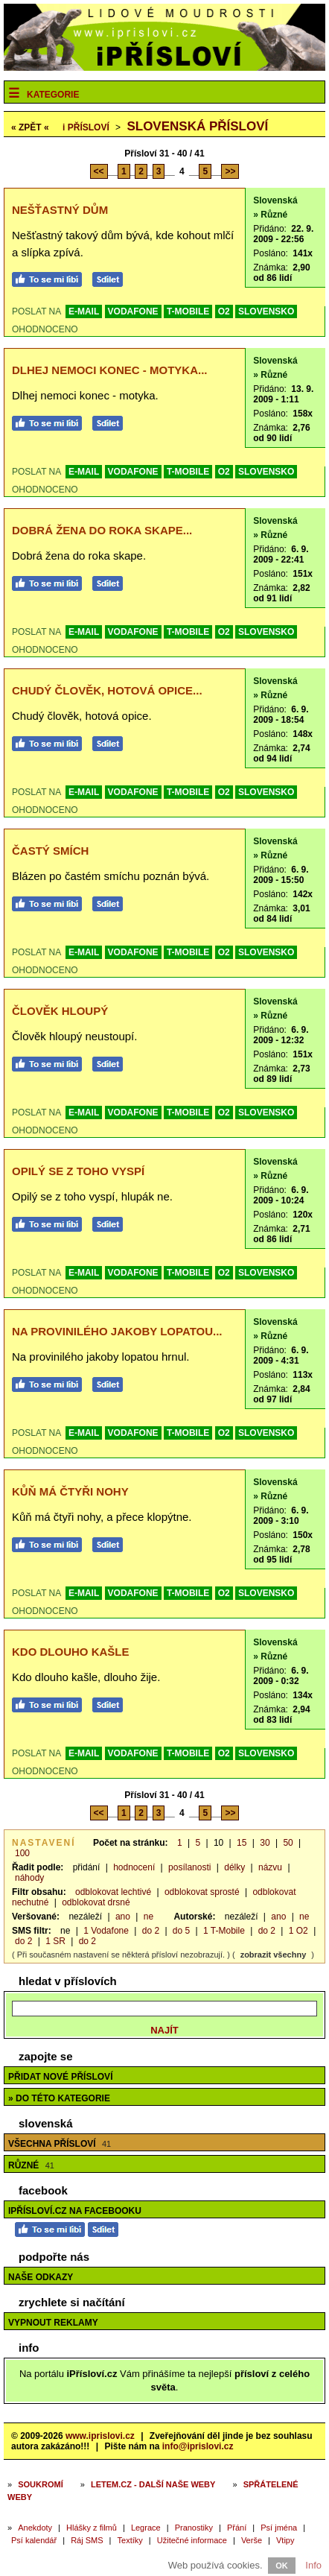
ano (122, 1916)
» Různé (270, 214)
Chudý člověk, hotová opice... (107, 690)
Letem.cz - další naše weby (153, 2484)
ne (148, 1916)
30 (264, 1843)
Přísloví (86, 127)
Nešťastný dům (60, 209)
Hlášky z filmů (91, 2527)
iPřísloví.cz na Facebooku (74, 2211)
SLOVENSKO (266, 311)
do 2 (150, 1930)
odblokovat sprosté (202, 1892)
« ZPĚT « (30, 127)
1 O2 (298, 1930)
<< (99, 171)
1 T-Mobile (224, 1930)
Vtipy (285, 2540)
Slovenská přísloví (197, 126)
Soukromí (40, 2484)
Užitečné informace (192, 2540)
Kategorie (53, 94)
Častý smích (50, 850)
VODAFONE (133, 311)
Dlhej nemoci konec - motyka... (110, 370)
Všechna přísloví (59, 2144)
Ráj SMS (87, 2540)
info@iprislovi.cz (198, 2446)
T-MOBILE (188, 311)
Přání (236, 2527)
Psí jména (279, 2527)
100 (22, 1853)
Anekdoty (35, 2527)
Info (313, 2565)
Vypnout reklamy (53, 2322)
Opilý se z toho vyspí (78, 1171)
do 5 (181, 1930)
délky (234, 1867)
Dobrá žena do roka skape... (102, 530)
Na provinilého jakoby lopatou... (117, 1331)
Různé (31, 2165)
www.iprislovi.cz (100, 2436)
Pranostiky (194, 2527)
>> (230, 171)
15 (241, 1843)
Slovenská (275, 200)
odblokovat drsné (96, 1902)
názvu (270, 1867)
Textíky (130, 2540)
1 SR (55, 1941)
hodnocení (134, 1867)
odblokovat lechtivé (113, 1892)
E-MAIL (83, 311)
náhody (29, 1878)
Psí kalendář (34, 2540)
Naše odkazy (40, 2277)
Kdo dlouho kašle (71, 1651)
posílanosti (189, 1867)
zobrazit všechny (273, 1954)
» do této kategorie (59, 2098)
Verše (251, 2540)
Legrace (146, 2527)
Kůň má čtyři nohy (70, 1491)
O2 (224, 311)
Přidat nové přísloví (60, 2077)
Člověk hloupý (60, 1010)
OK (281, 2565)
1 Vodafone (106, 1930)
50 (288, 1843)
